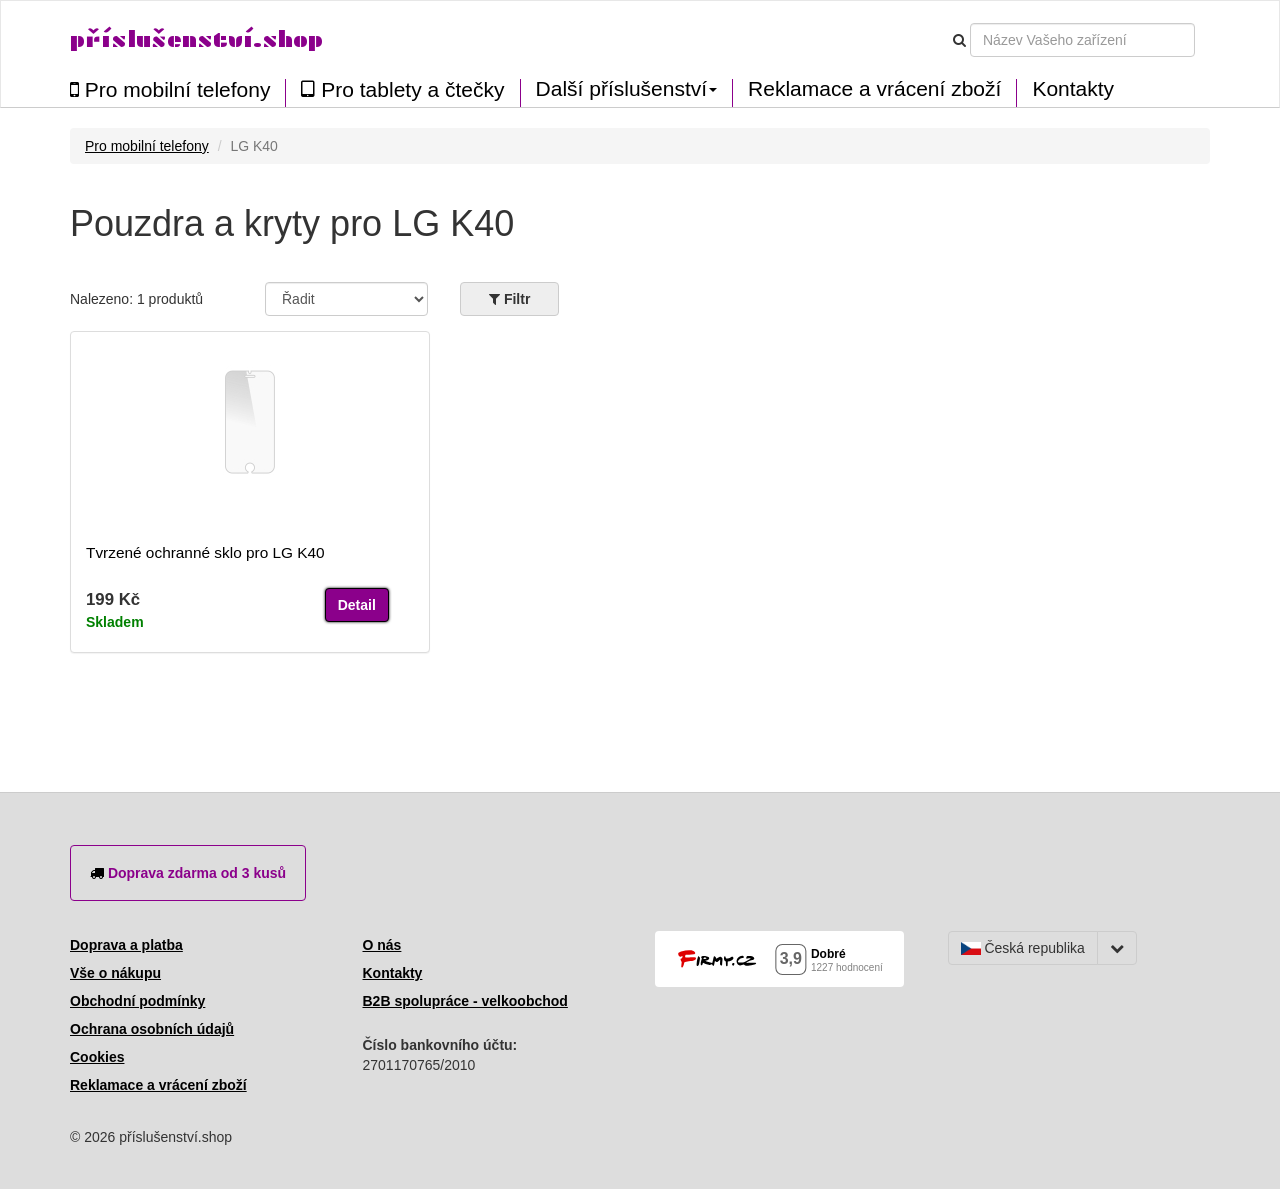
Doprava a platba (126, 945)
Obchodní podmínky (137, 1001)
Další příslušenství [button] (627, 89)
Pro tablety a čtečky (402, 89)
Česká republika (1023, 948)
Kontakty (1073, 89)
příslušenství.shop (196, 39)
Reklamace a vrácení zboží (874, 89)
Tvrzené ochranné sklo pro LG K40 (205, 552)
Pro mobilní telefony (170, 89)
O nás (382, 945)
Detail (357, 605)
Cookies (97, 1057)
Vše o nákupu (115, 973)
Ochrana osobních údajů (152, 1029)
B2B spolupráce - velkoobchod (465, 1001)
